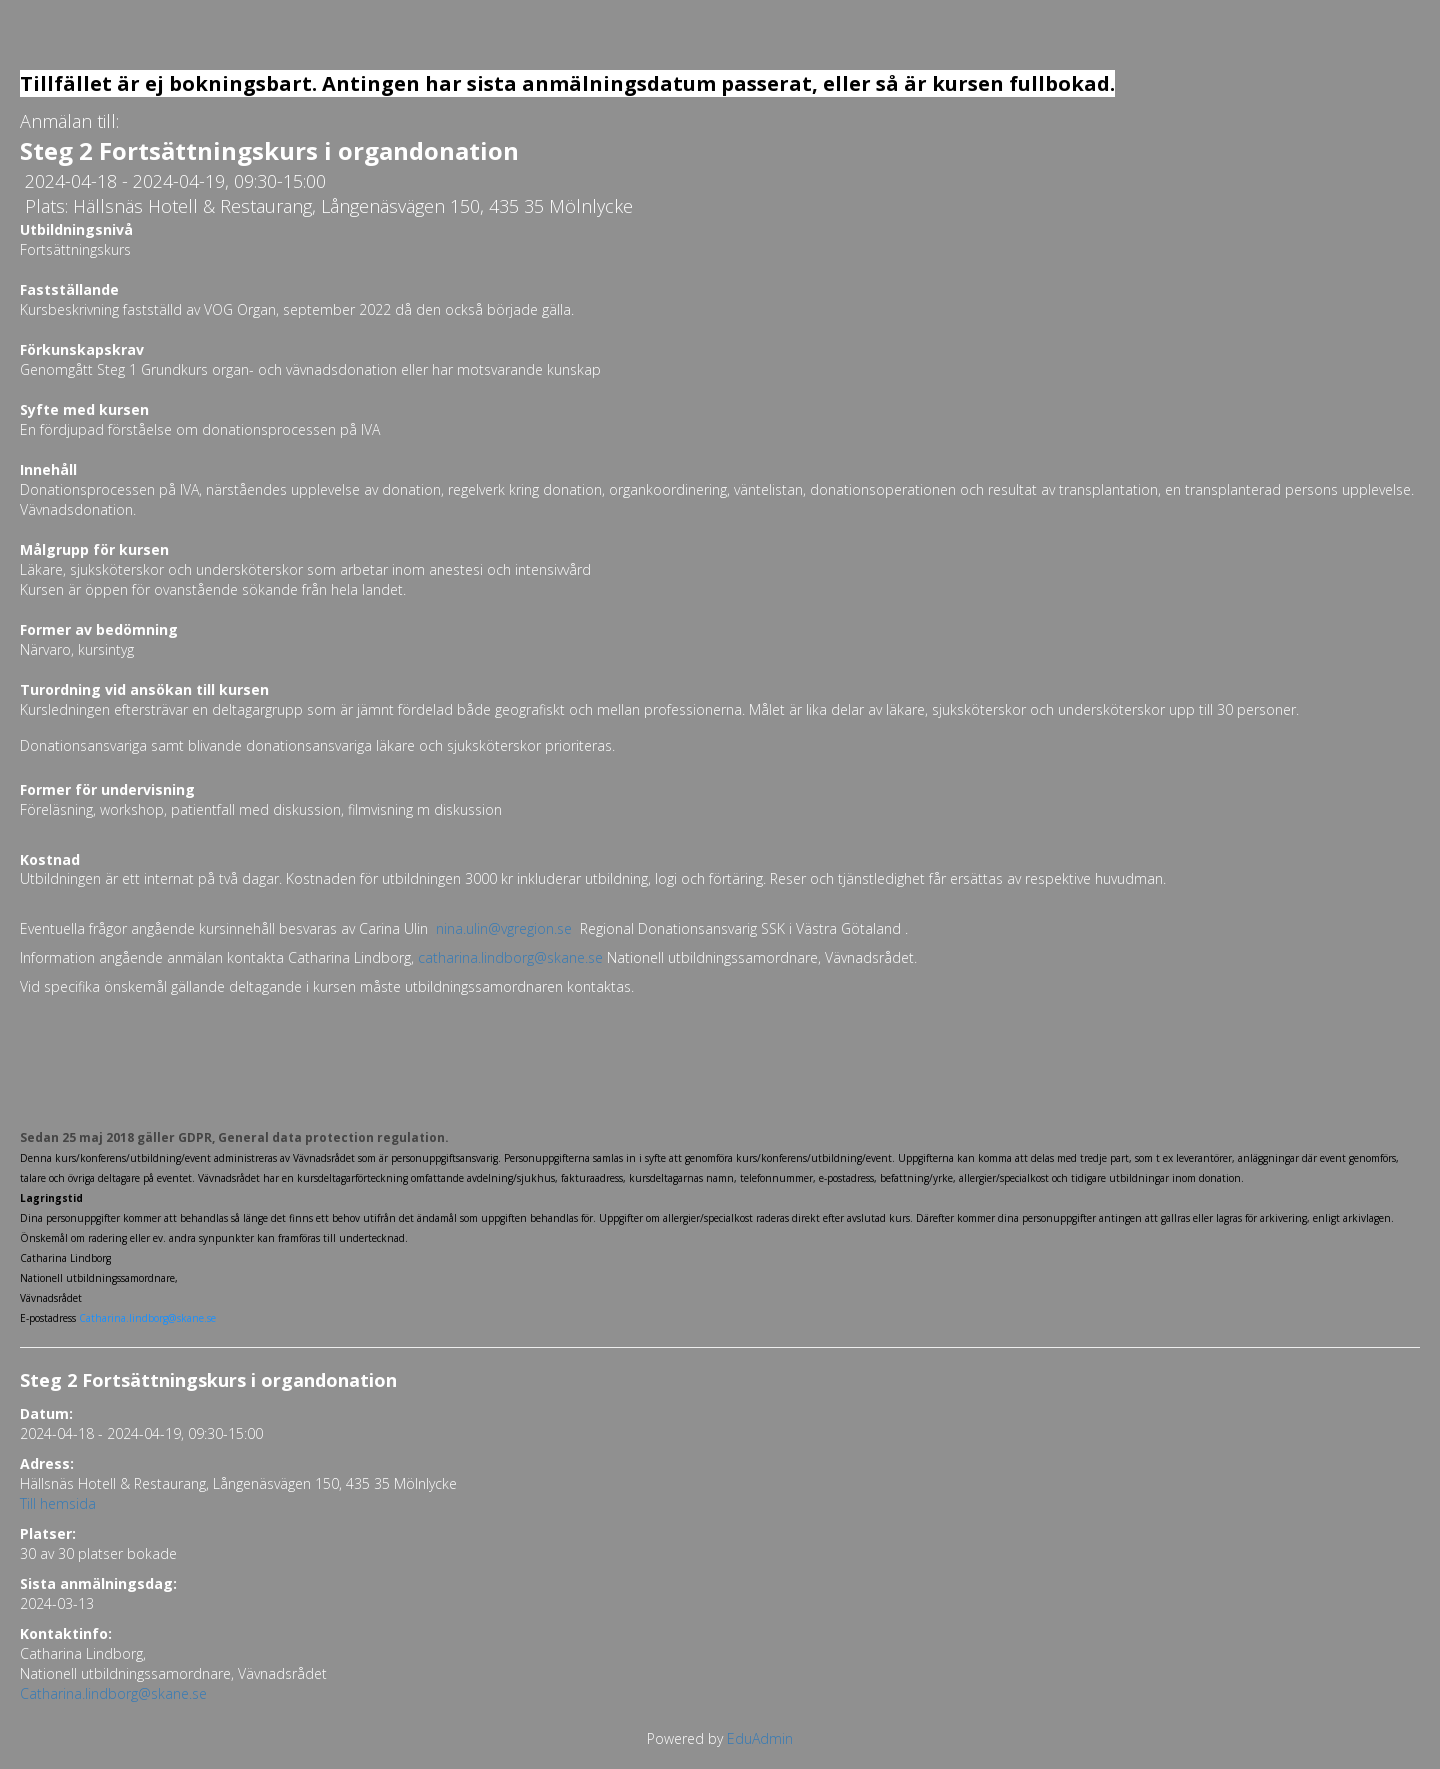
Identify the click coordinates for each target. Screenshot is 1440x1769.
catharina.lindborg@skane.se (510, 957)
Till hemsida (58, 1503)
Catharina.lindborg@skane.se (113, 1693)
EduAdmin (760, 1738)
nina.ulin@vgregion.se (504, 928)
